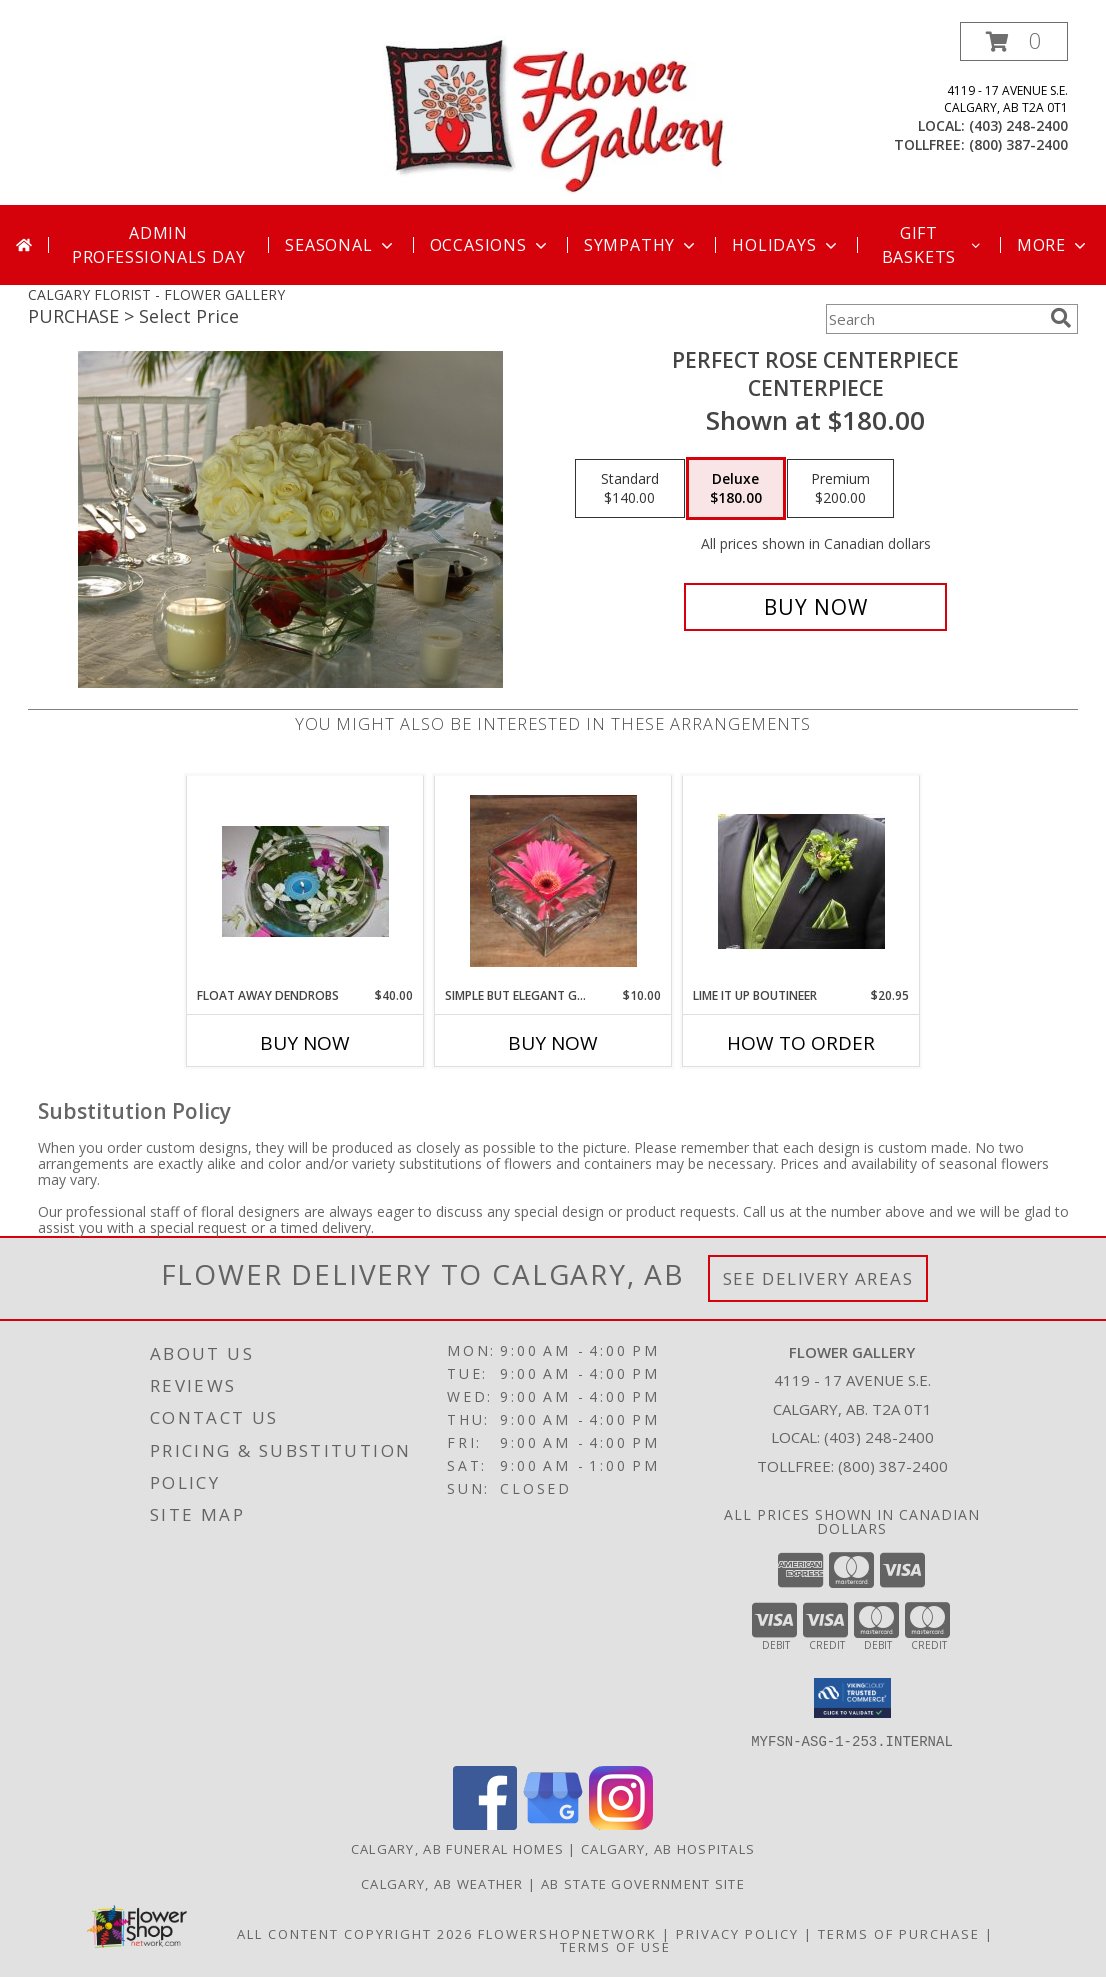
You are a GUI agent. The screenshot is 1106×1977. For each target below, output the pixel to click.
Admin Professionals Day (159, 245)
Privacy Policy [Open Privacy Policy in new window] (737, 1933)
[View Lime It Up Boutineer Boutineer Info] (801, 881)
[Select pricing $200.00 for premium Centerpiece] (840, 489)
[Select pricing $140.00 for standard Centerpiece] (630, 489)
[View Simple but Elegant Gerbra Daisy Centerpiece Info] (553, 881)
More (1053, 245)
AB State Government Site (643, 1883)
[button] (1014, 41)
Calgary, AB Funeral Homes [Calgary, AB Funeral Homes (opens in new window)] (458, 1848)
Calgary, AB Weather (442, 1883)
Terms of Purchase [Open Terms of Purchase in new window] (899, 1933)
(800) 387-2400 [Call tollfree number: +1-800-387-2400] (1018, 144)
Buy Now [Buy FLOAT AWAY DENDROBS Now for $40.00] (305, 1043)
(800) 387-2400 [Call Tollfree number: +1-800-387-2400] (893, 1466)
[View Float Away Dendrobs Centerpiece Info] (305, 881)
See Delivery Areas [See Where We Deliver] (818, 1278)
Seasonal (340, 245)
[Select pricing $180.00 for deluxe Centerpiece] (736, 489)
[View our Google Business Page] (553, 1823)
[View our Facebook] (485, 1823)
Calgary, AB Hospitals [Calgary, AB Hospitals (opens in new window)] (668, 1848)
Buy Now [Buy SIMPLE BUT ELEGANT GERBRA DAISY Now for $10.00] (553, 1043)
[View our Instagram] (621, 1823)
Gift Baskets (933, 245)
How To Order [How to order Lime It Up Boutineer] (801, 1043)
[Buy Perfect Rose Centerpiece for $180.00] (815, 607)
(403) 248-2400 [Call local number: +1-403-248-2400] (1018, 125)
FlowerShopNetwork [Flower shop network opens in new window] (567, 1933)
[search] (1061, 318)
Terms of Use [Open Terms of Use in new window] (615, 1946)
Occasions (490, 245)
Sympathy (641, 245)
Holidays (786, 245)
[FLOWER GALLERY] (555, 113)
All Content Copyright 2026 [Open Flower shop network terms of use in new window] (355, 1933)
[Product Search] (934, 319)
